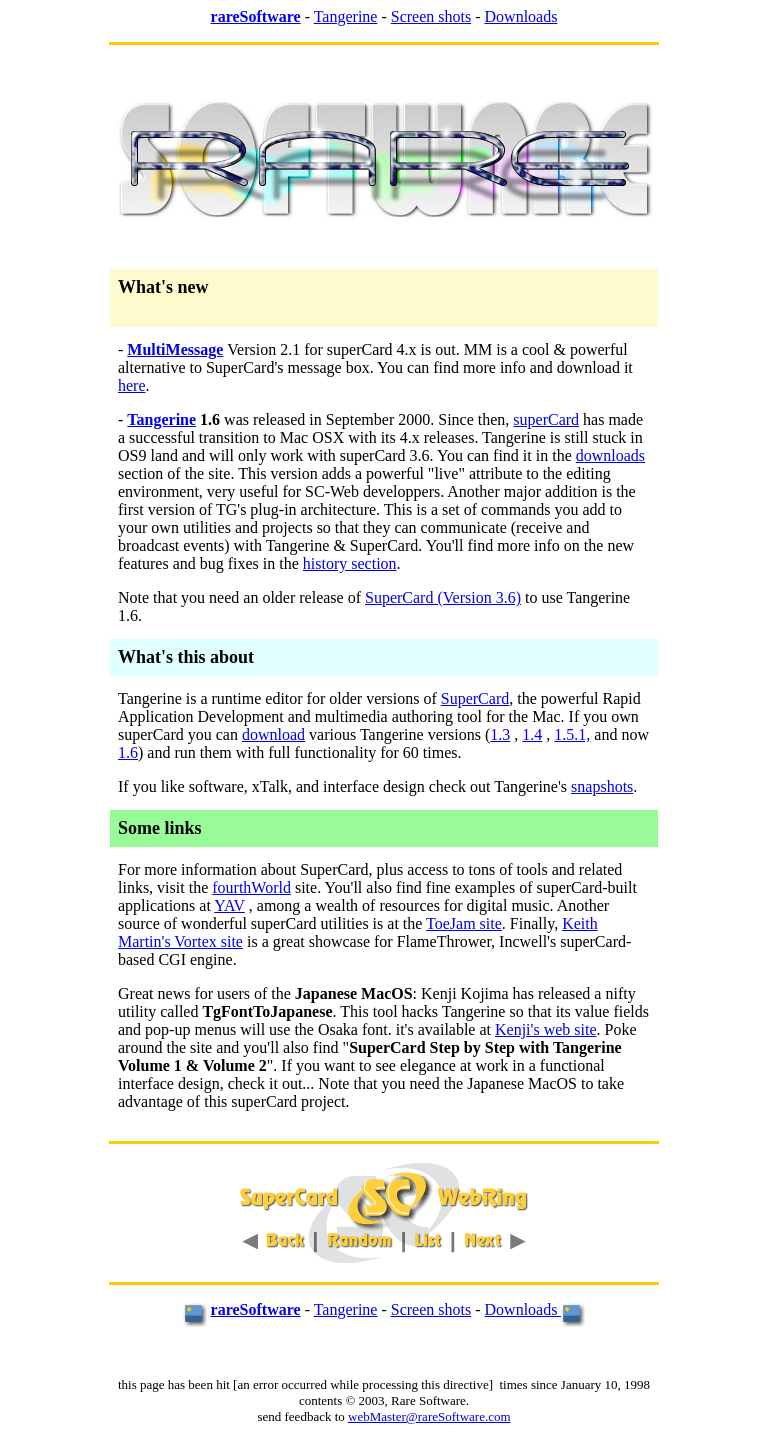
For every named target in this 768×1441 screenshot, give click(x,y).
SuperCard (475, 698)
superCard (546, 419)
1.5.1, (572, 734)
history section (350, 563)
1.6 (128, 752)
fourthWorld (251, 887)
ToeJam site (464, 923)
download (273, 734)
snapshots (602, 786)
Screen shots (431, 16)
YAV (229, 905)
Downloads (521, 16)
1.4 (532, 734)
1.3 (500, 734)
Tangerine (346, 16)
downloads (610, 455)
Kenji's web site (546, 1029)
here (132, 385)
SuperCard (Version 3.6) (443, 597)
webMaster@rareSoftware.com (429, 1416)
